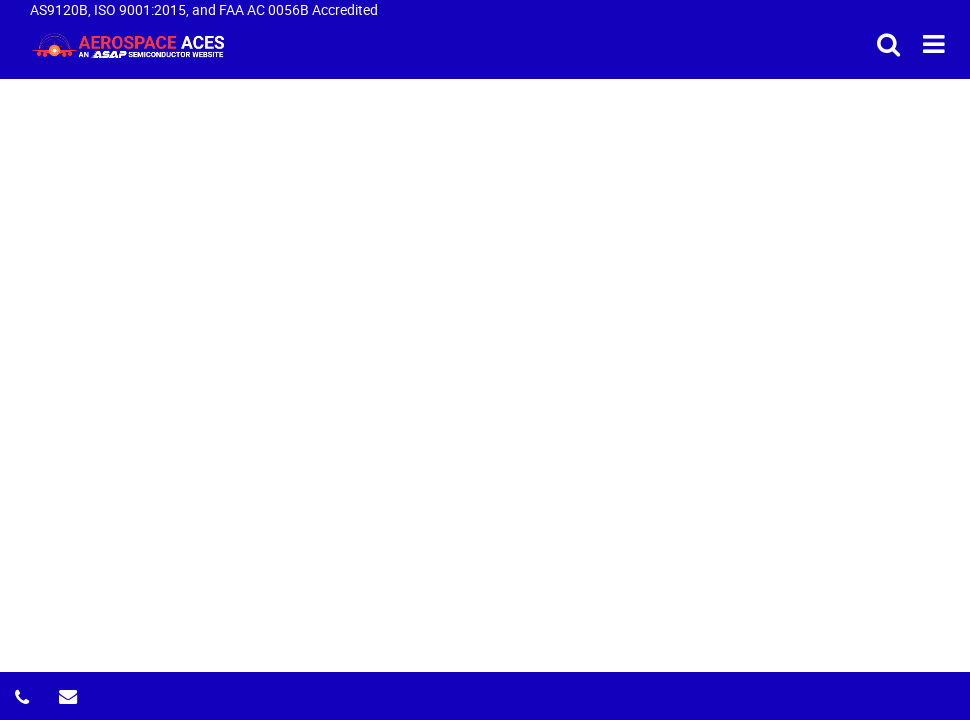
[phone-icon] (25, 690)
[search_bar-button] (888, 43)
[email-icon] (69, 690)
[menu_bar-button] (934, 43)
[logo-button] (127, 44)
